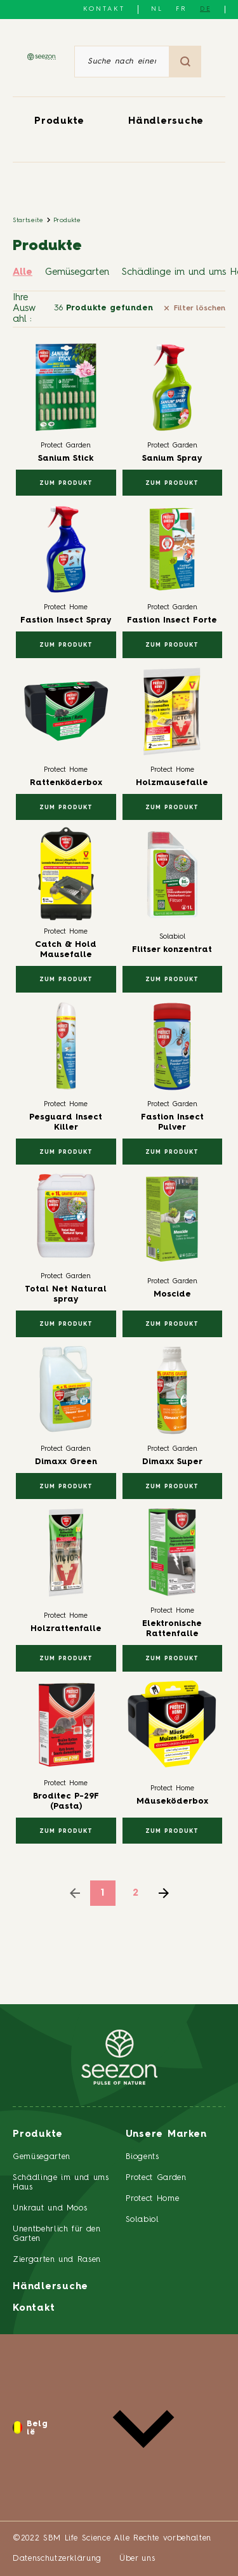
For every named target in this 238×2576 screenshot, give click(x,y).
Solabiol (142, 2220)
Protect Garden (156, 2178)
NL (157, 9)
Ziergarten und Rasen (57, 2260)
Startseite (28, 220)
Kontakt (104, 9)
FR (181, 9)
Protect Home (153, 2199)
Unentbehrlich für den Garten (57, 2234)
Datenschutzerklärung (57, 2558)
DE (206, 9)
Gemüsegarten (77, 272)
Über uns (137, 2558)
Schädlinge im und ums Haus (61, 2182)
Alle (22, 272)
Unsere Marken (166, 2134)
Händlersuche (166, 121)
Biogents (142, 2157)
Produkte (59, 121)
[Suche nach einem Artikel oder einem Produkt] (121, 61)
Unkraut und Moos (50, 2208)
